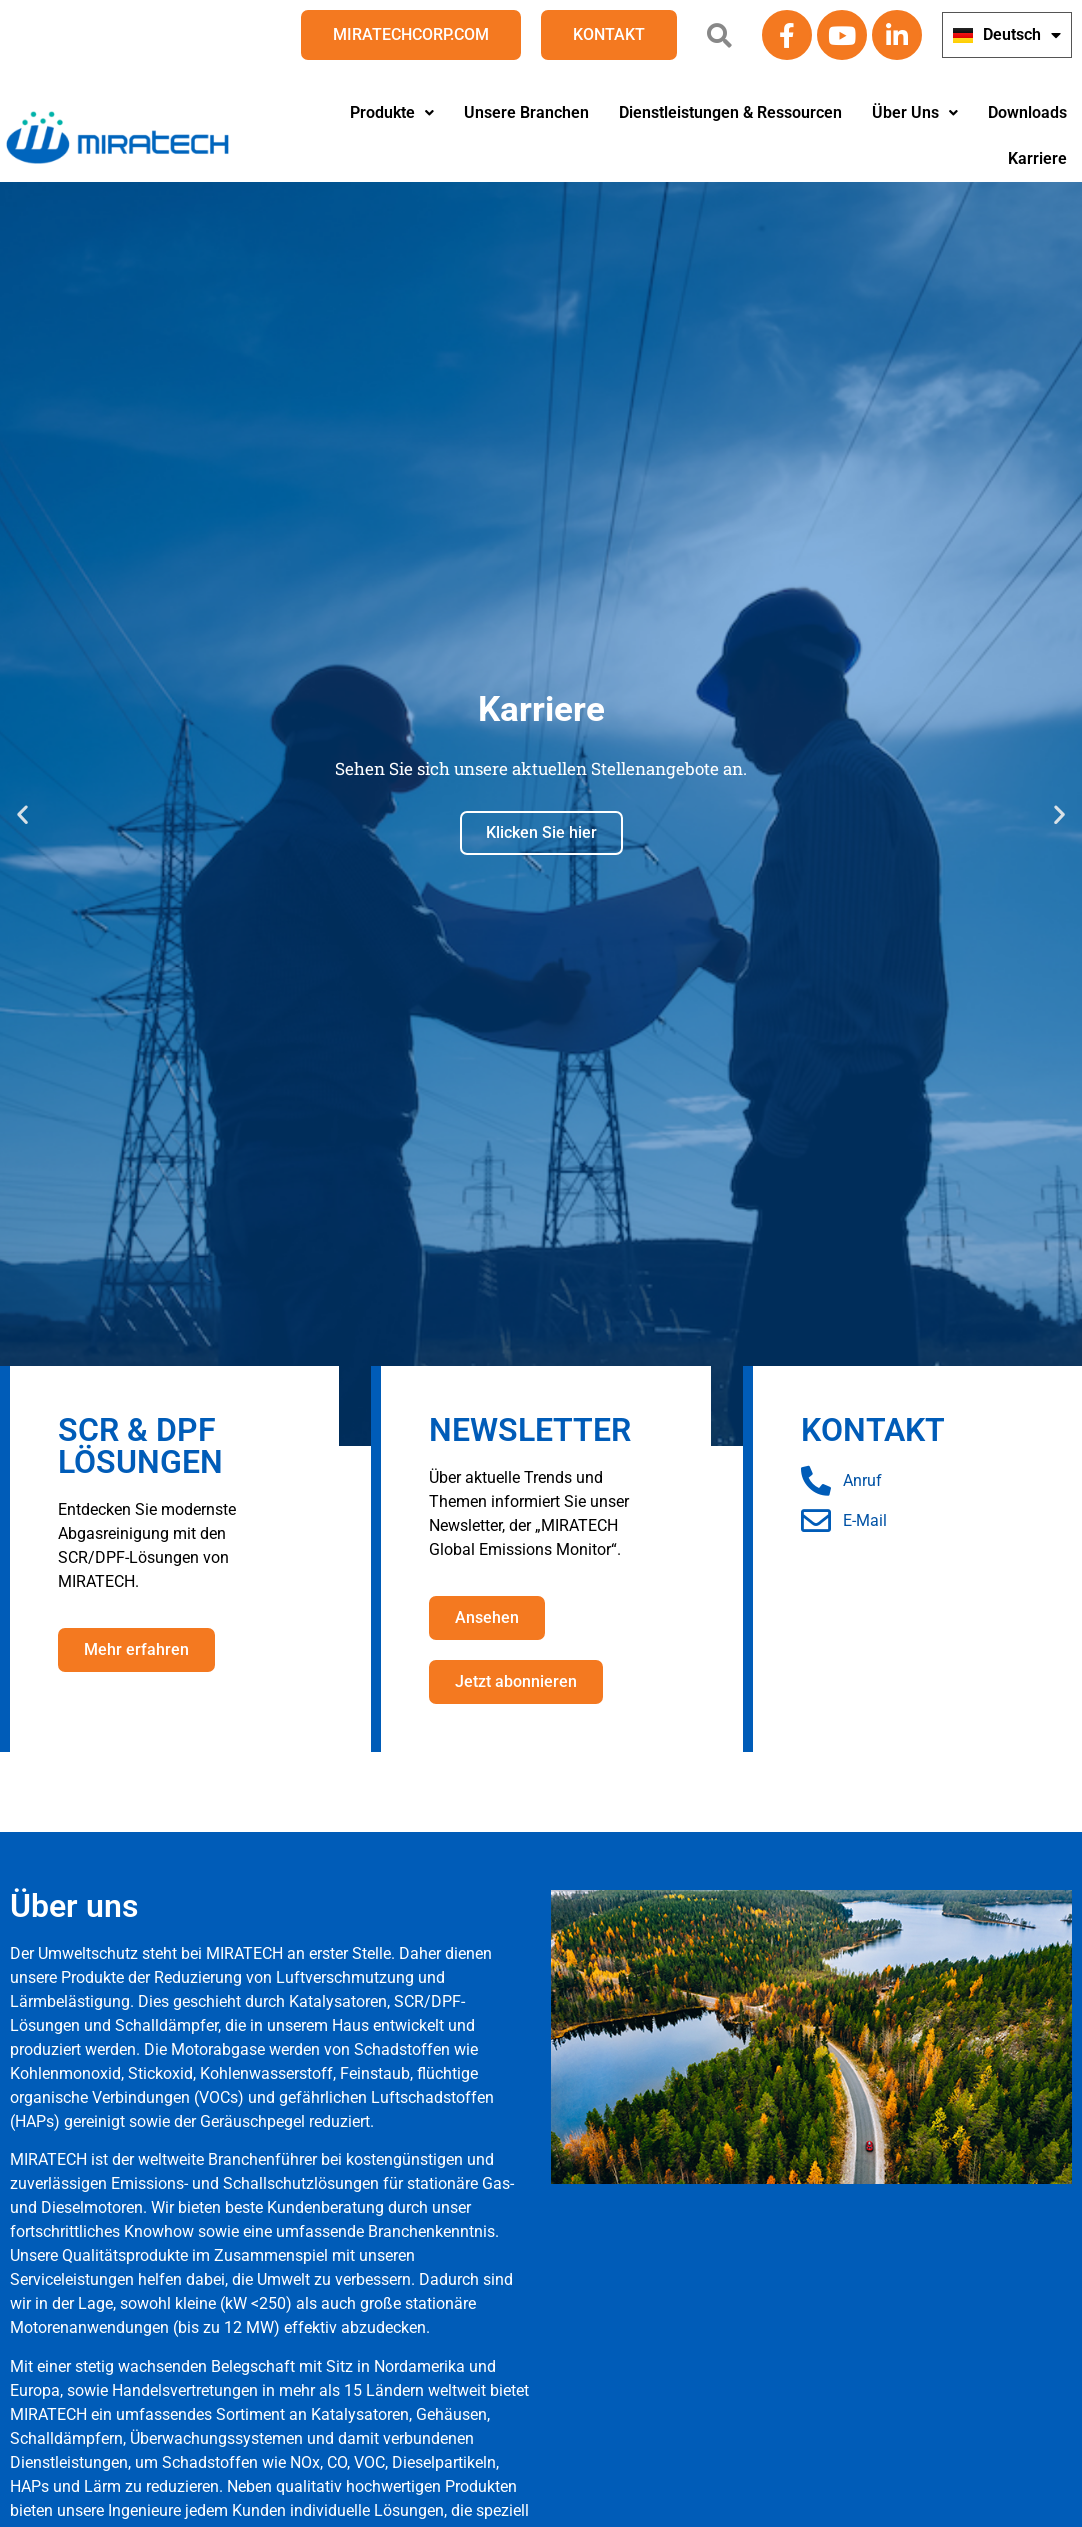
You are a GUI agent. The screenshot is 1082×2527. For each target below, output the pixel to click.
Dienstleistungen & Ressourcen (730, 112)
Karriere (1037, 158)
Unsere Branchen (526, 112)
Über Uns (915, 112)
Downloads (1027, 112)
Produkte (392, 112)
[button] (392, 113)
